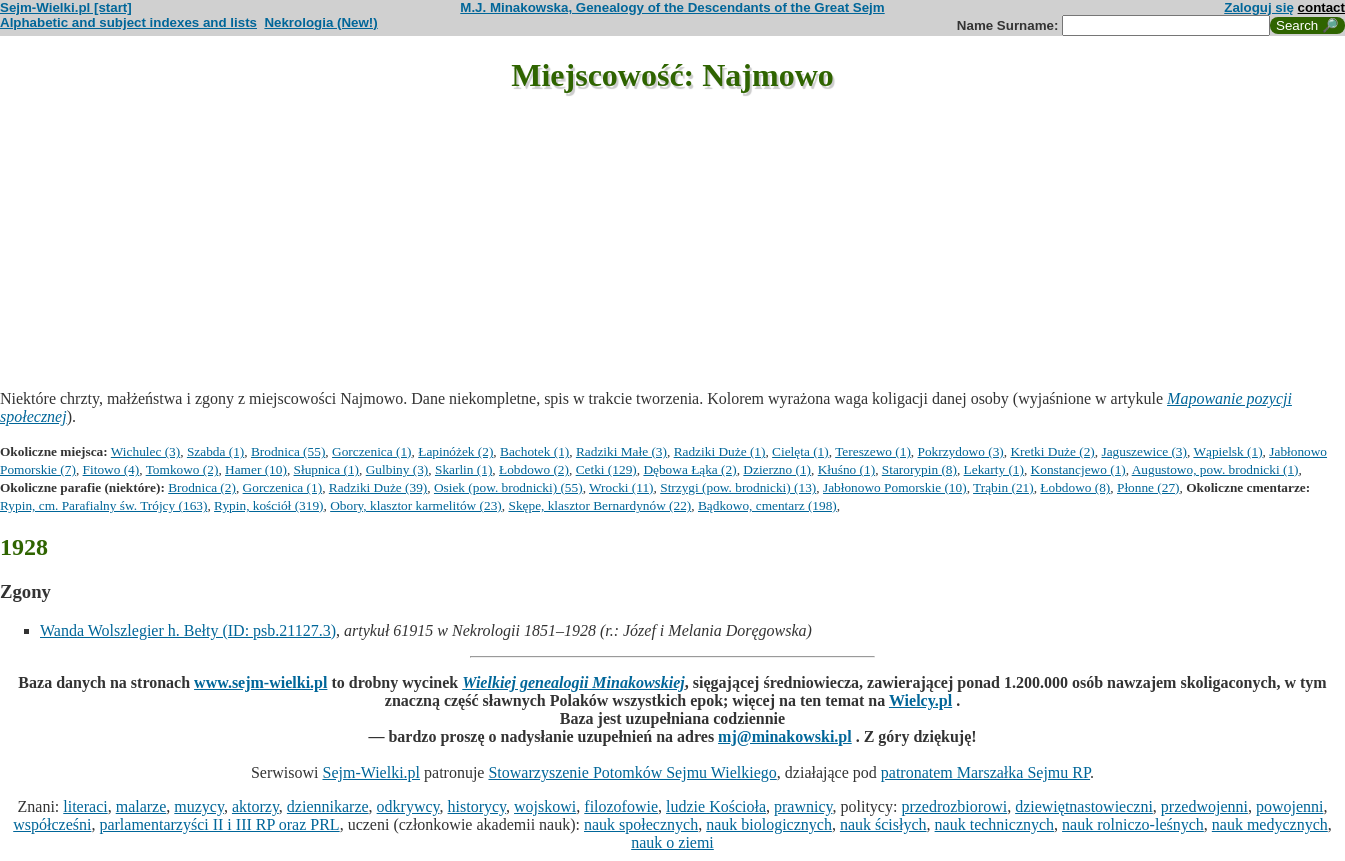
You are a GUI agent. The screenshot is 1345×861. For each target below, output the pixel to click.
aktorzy (255, 806)
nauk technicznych (995, 824)
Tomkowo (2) (182, 469)
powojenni (1290, 806)
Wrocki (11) (621, 487)
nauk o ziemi (672, 842)
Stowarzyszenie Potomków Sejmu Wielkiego (632, 772)
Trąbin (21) (1003, 487)
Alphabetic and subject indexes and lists (128, 22)
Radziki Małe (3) (621, 451)
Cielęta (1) (800, 451)
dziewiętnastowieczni (1084, 806)
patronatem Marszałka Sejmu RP (985, 772)
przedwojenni (1204, 806)
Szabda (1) (215, 451)
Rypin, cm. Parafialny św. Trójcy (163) (103, 505)
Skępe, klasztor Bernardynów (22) (599, 505)
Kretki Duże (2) (1052, 451)
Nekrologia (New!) (320, 22)
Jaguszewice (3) (1143, 451)
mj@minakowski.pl (785, 736)
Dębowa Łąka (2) (689, 469)
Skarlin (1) (463, 469)
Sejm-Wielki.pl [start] (66, 7)
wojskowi (545, 806)
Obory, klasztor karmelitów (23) (416, 505)
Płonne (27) (1148, 487)
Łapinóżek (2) (455, 451)
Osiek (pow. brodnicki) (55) (508, 487)
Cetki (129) (606, 469)
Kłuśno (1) (846, 469)
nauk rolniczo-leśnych (1133, 824)
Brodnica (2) (202, 487)
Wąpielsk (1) (1227, 451)
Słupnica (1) (327, 469)
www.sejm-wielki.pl (260, 682)
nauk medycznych (1270, 824)
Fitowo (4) (111, 469)
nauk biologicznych (769, 824)
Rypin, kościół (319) (268, 505)
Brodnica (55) (288, 451)
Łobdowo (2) (534, 469)
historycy (477, 806)
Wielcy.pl (920, 700)
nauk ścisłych (883, 824)
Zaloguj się (1259, 7)
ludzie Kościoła (716, 806)
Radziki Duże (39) (378, 487)
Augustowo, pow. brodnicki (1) (1215, 469)
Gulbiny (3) (397, 469)
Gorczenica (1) (372, 451)
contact (1321, 7)
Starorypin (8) (919, 469)
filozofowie (621, 806)
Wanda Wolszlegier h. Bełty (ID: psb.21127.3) (188, 630)
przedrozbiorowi (954, 806)
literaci (85, 806)
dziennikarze (328, 806)
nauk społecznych (641, 824)
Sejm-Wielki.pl (371, 772)
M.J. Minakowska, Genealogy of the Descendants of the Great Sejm (672, 7)
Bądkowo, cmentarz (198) (767, 505)
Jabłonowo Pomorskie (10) (895, 487)
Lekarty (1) (994, 469)
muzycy (199, 806)
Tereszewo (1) (873, 451)
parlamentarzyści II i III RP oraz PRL (219, 824)
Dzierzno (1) (777, 469)
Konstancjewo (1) (1078, 469)
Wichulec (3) (145, 451)
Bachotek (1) (534, 451)
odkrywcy (408, 806)
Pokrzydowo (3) (961, 451)
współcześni (52, 824)
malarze (141, 806)
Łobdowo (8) (1075, 487)
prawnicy (803, 806)
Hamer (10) (256, 469)
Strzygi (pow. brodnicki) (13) (738, 487)
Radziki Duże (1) (720, 451)
